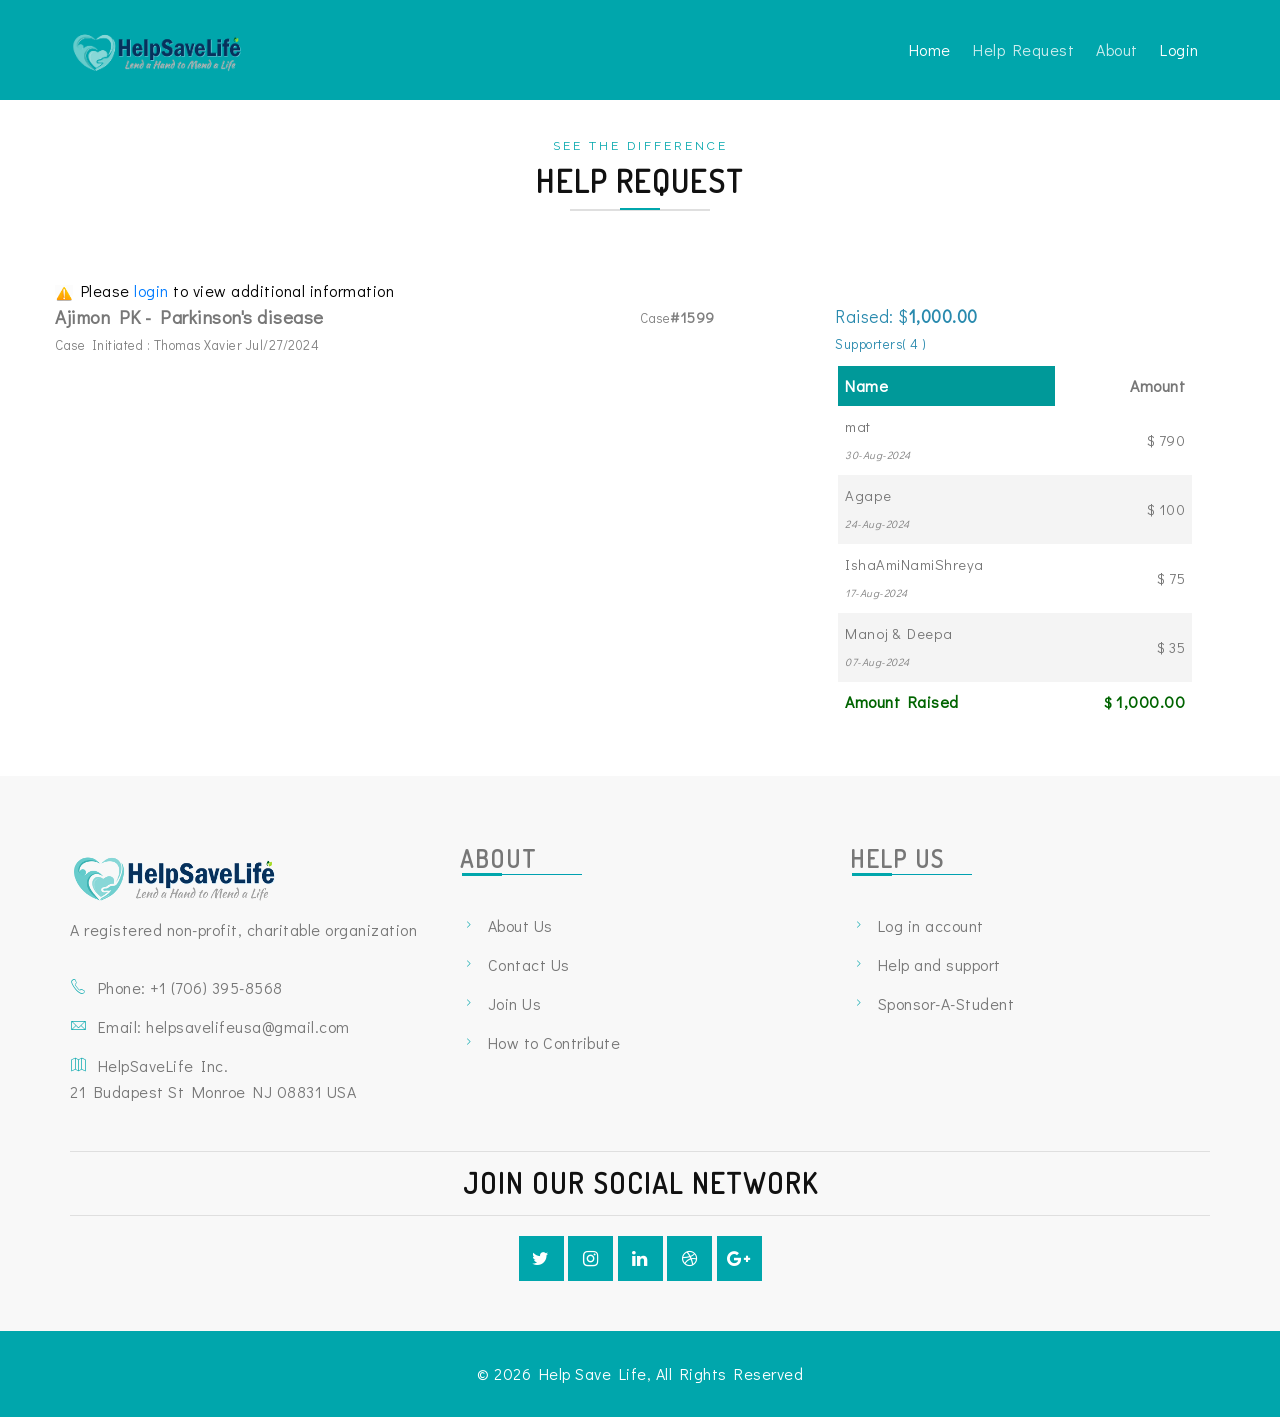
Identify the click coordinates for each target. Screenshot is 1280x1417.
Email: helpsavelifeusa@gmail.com (224, 1026)
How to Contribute (554, 1042)
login (153, 290)
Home (930, 49)
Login (1179, 49)
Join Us (515, 1003)
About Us (520, 925)
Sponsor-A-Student (946, 1003)
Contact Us (529, 964)
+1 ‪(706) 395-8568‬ (216, 987)
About (1117, 49)
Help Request (1023, 49)
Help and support (939, 964)
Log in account (931, 925)
